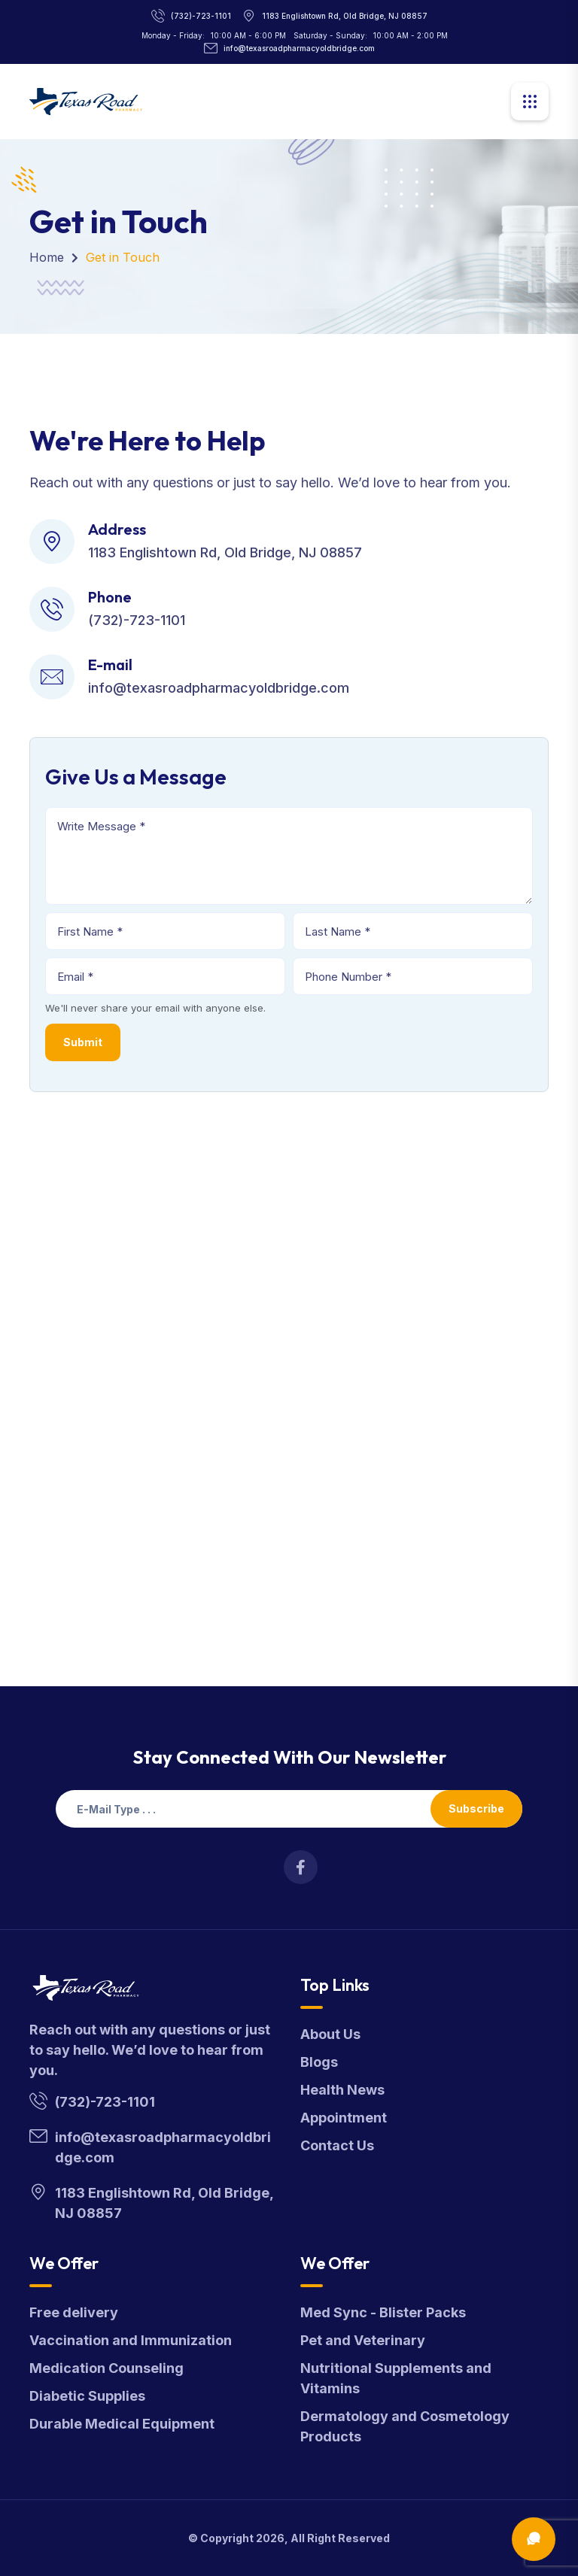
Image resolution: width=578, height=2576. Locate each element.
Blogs (319, 2062)
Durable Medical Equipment (121, 2424)
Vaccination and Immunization (130, 2340)
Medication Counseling (106, 2368)
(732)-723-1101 (201, 15)
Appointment (343, 2117)
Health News (342, 2090)
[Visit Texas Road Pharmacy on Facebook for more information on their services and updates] (301, 1867)
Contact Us (337, 2145)
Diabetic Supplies (87, 2396)
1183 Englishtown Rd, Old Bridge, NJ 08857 (344, 15)
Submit (82, 1042)
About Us (330, 2034)
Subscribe (476, 1808)
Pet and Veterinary (362, 2340)
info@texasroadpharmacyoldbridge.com (299, 48)
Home (46, 257)
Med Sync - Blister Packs (383, 2312)
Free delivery (73, 2312)
